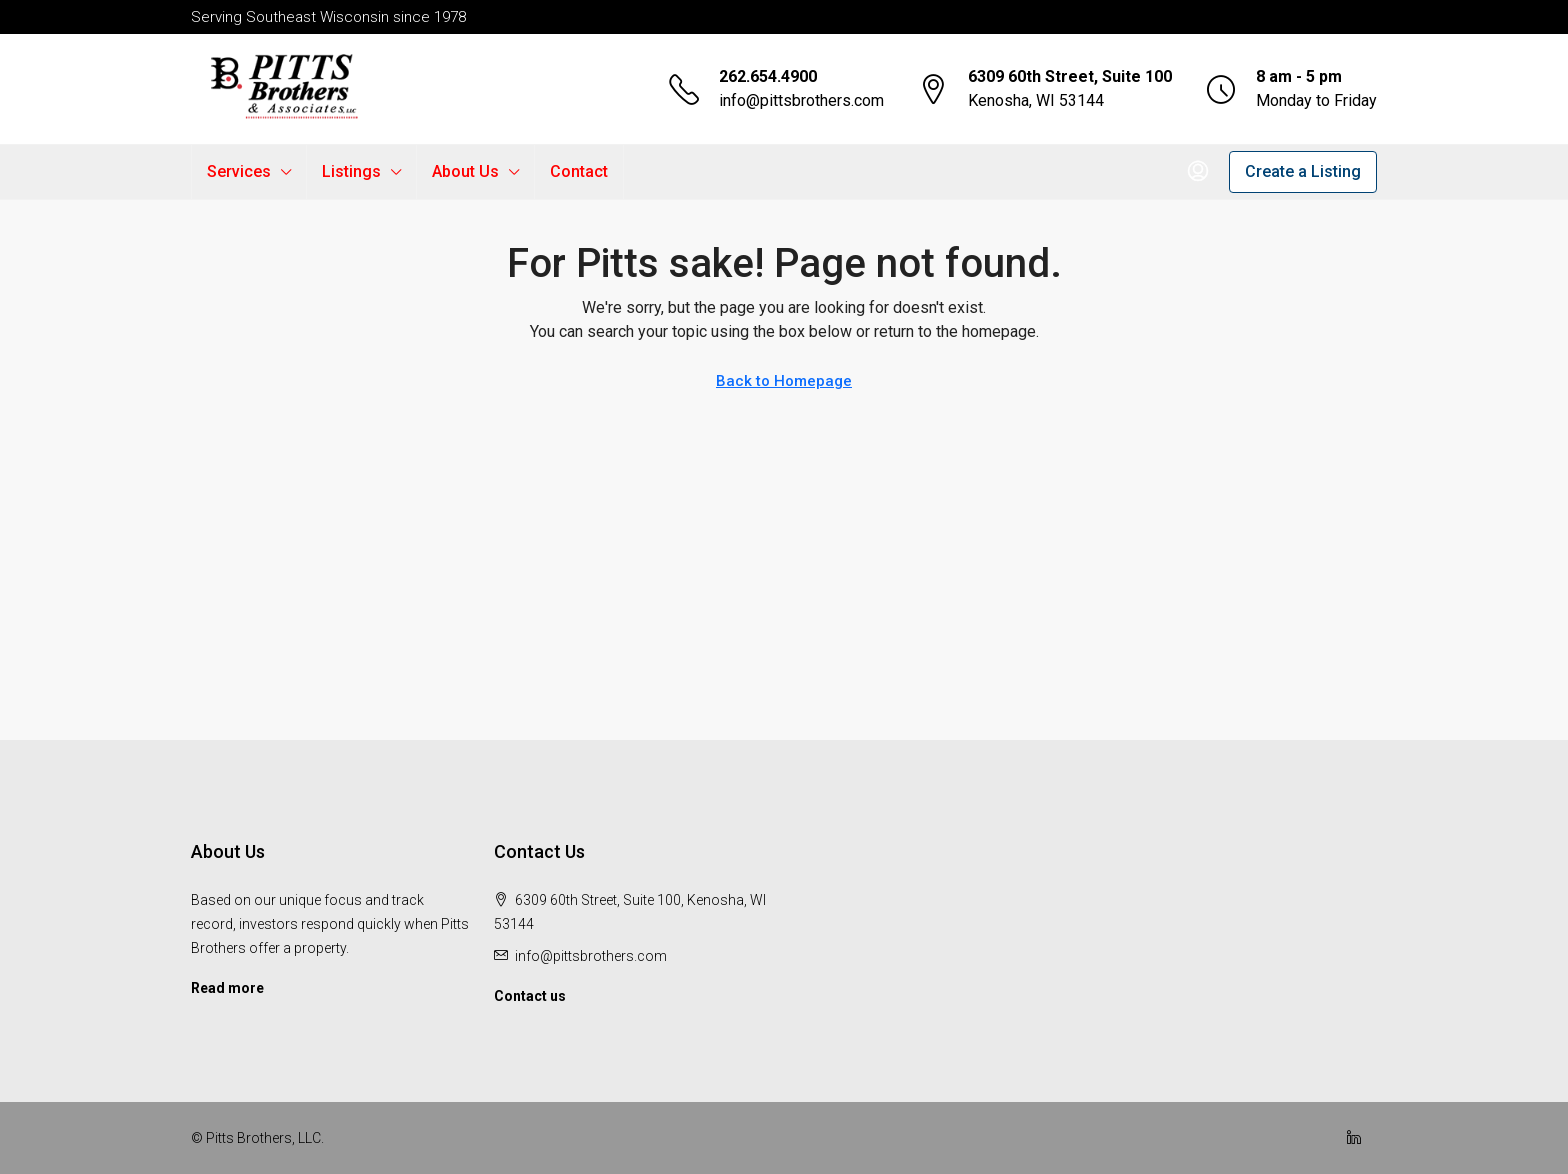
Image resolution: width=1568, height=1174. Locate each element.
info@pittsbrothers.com (801, 100)
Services (239, 171)
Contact (579, 171)
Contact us (530, 996)
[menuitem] (1198, 172)
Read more (227, 988)
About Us (465, 171)
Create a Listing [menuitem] (1303, 171)
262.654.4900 (768, 76)
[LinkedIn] (1358, 1138)
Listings (351, 171)
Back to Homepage (784, 381)
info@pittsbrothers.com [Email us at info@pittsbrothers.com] (591, 956)
